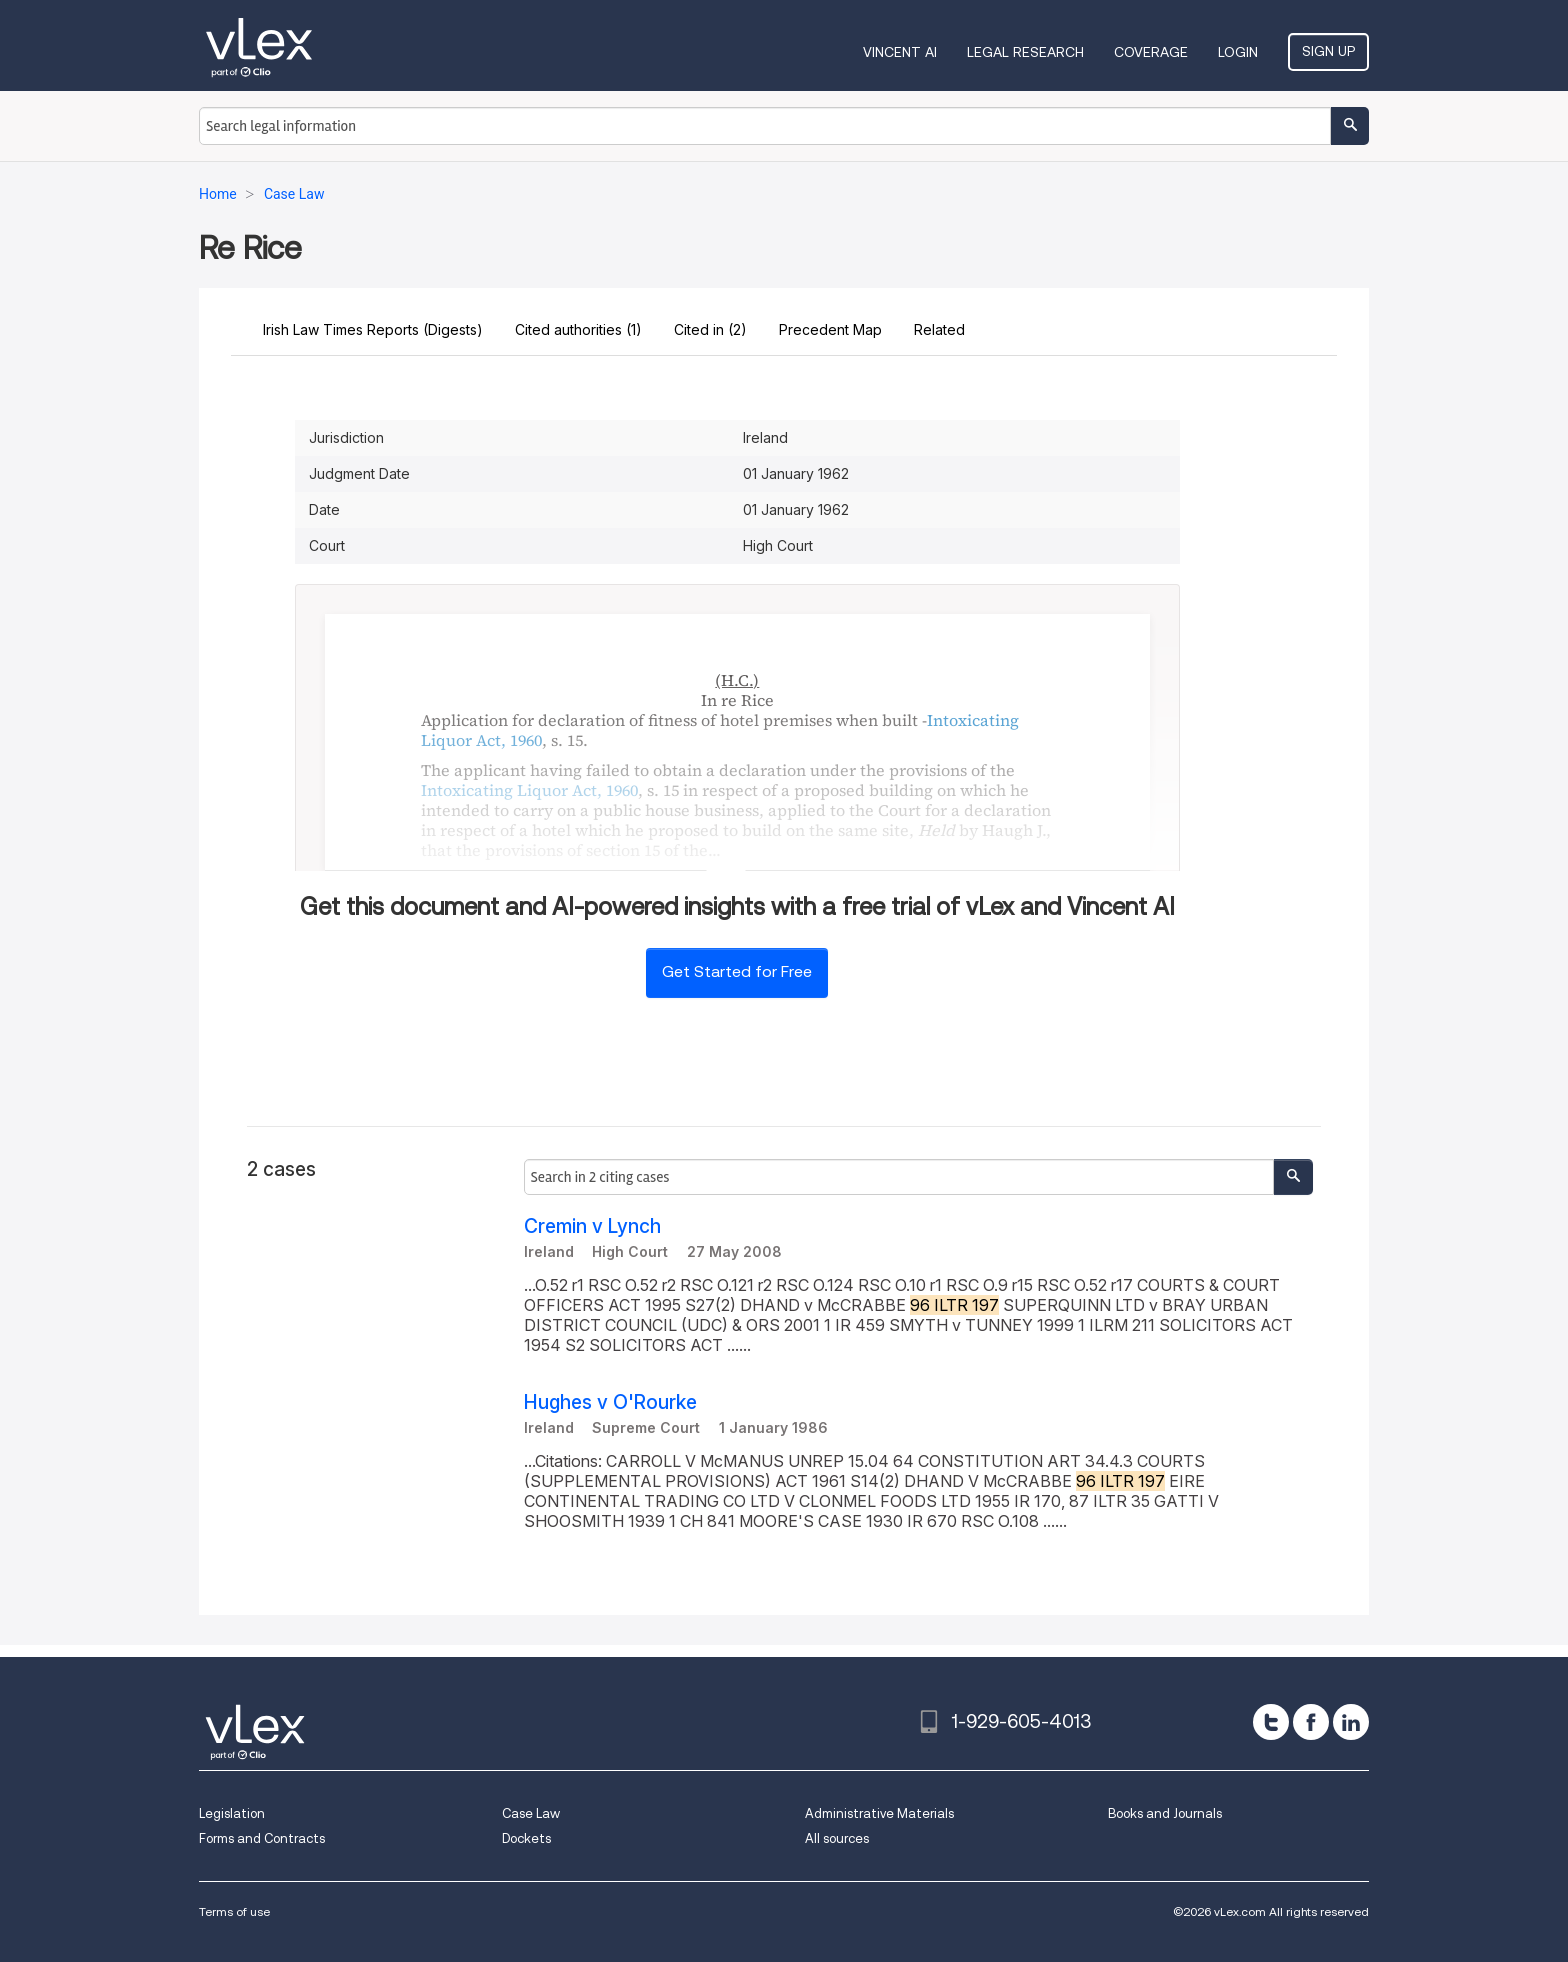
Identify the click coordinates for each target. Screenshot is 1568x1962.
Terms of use (234, 1911)
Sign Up (1328, 51)
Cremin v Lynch (592, 1226)
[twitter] (1271, 1722)
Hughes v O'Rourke (610, 1402)
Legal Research (1025, 52)
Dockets (526, 1838)
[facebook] (1311, 1722)
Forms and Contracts (262, 1838)
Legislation (232, 1813)
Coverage (1151, 52)
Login (1238, 52)
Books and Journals (1165, 1813)
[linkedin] (1351, 1722)
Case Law (531, 1813)
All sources (837, 1838)
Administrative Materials (879, 1813)
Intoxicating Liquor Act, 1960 (529, 790)
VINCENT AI (900, 52)
